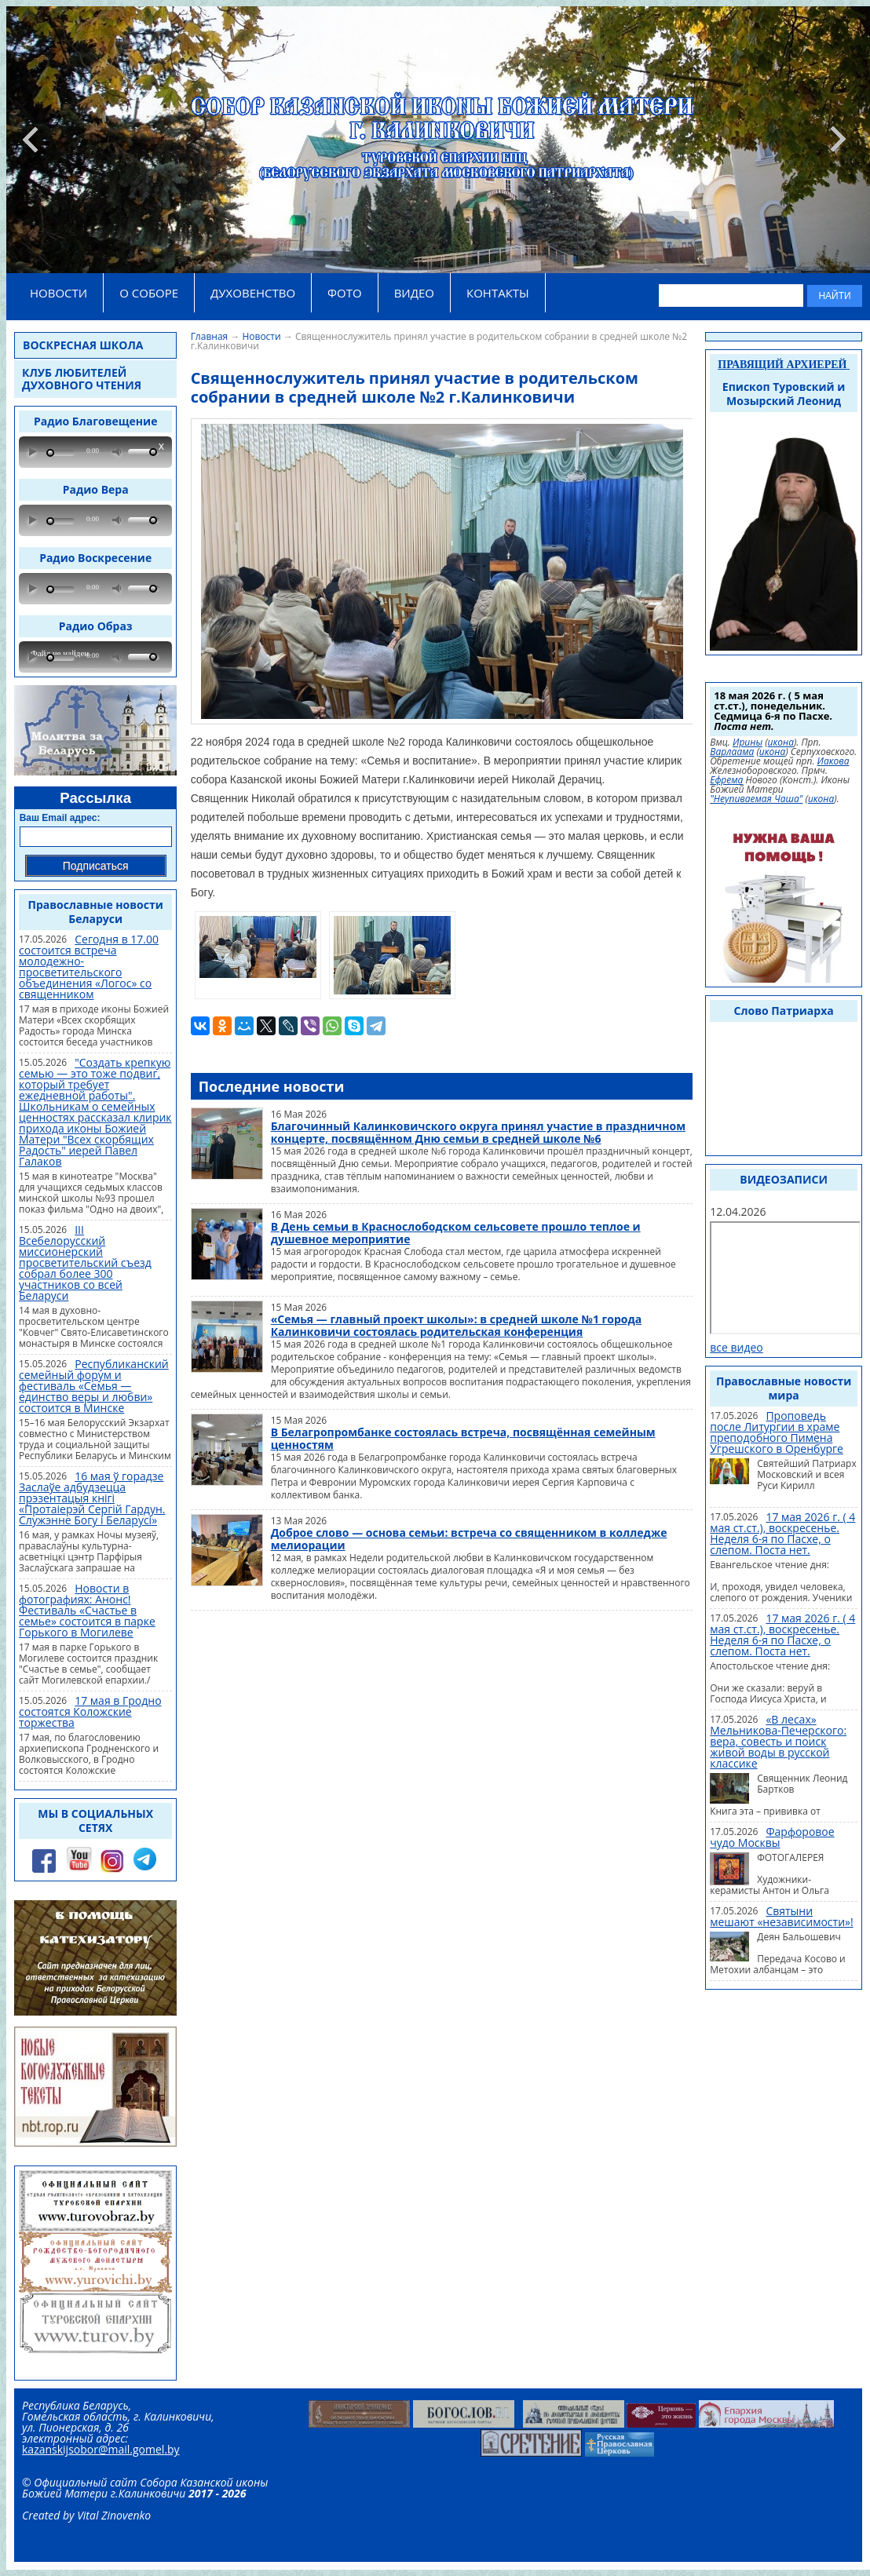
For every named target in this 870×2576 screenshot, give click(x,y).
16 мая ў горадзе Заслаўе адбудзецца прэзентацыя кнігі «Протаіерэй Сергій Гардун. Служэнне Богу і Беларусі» (92, 1498)
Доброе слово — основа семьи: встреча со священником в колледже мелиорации (469, 1539)
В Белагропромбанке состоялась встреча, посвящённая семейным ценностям (463, 1438)
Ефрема (726, 780)
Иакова (833, 761)
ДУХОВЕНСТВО (252, 293)
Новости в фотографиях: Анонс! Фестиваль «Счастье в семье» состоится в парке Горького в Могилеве (87, 1610)
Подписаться (96, 865)
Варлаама (732, 752)
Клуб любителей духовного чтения (81, 378)
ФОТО (344, 293)
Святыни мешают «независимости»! (781, 1916)
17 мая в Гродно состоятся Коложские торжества (90, 1711)
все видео (736, 1347)
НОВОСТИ (58, 293)
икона (781, 742)
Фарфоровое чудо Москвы (772, 1837)
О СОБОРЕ (148, 293)
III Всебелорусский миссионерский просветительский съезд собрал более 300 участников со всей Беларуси (85, 1262)
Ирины (747, 742)
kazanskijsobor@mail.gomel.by (101, 2449)
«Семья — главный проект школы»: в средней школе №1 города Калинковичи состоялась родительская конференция (456, 1325)
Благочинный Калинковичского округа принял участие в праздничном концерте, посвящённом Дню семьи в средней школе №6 (478, 1132)
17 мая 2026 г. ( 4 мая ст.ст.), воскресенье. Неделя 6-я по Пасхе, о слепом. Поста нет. (782, 1533)
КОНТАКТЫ (497, 293)
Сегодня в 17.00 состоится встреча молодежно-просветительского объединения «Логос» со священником (89, 967)
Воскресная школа (83, 345)
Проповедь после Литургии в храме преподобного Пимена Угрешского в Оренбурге (776, 1432)
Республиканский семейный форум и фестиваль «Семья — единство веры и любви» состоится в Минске (94, 1385)
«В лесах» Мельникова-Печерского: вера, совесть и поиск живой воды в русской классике (778, 1741)
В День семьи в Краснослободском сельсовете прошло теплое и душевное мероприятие (456, 1232)
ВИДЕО (414, 293)
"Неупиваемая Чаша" (756, 799)
